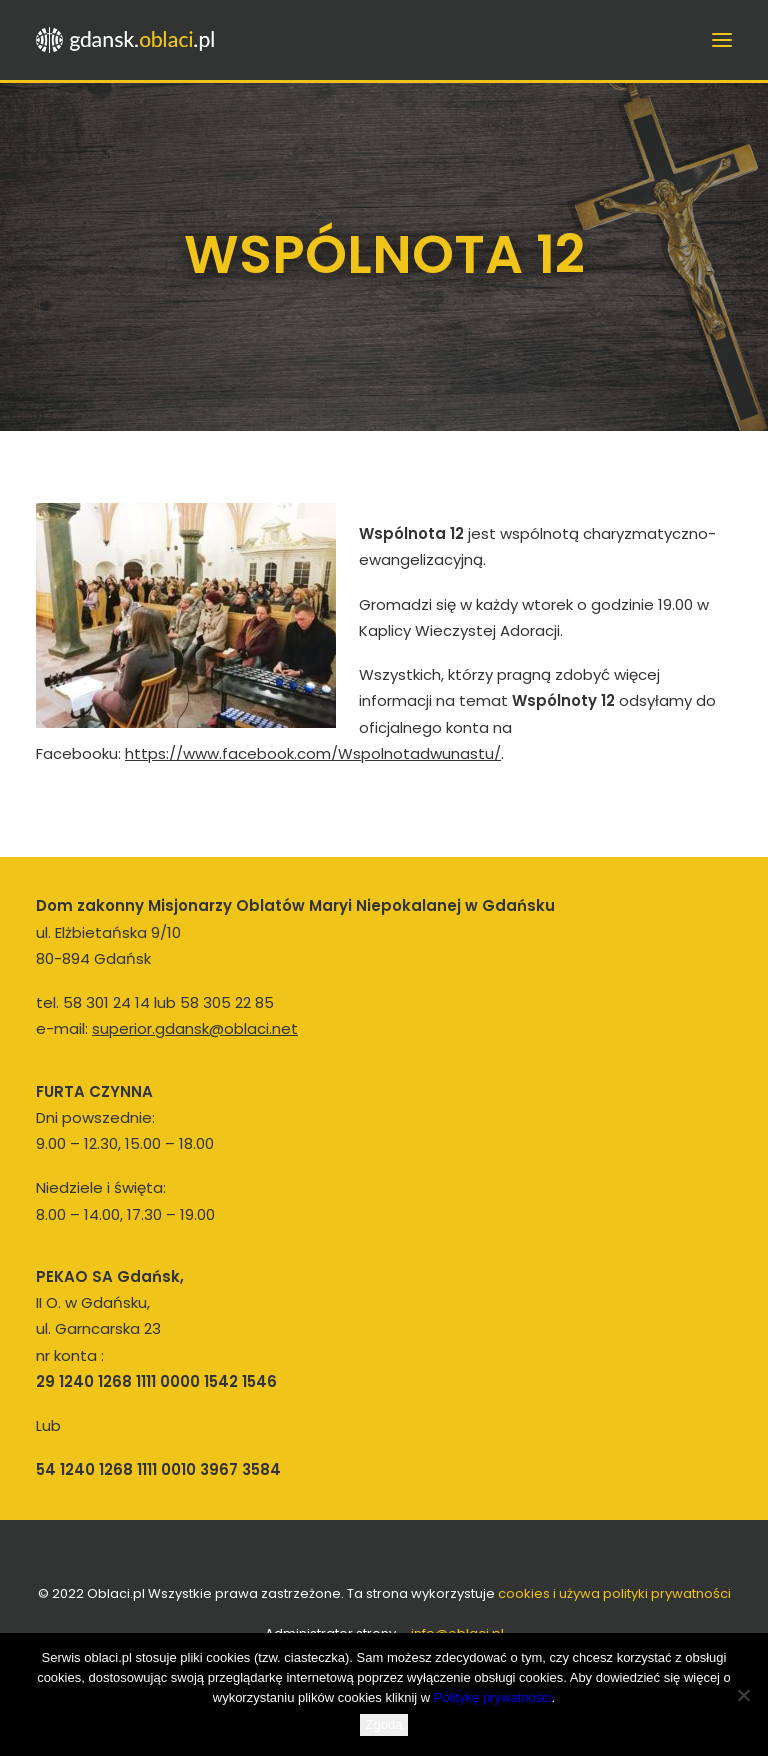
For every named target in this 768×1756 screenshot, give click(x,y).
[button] (722, 40)
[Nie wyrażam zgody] (743, 1695)
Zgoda (384, 1724)
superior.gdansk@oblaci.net (195, 1028)
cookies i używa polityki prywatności (614, 1593)
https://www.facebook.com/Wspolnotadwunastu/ (313, 753)
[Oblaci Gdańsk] (126, 40)
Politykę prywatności (493, 1697)
